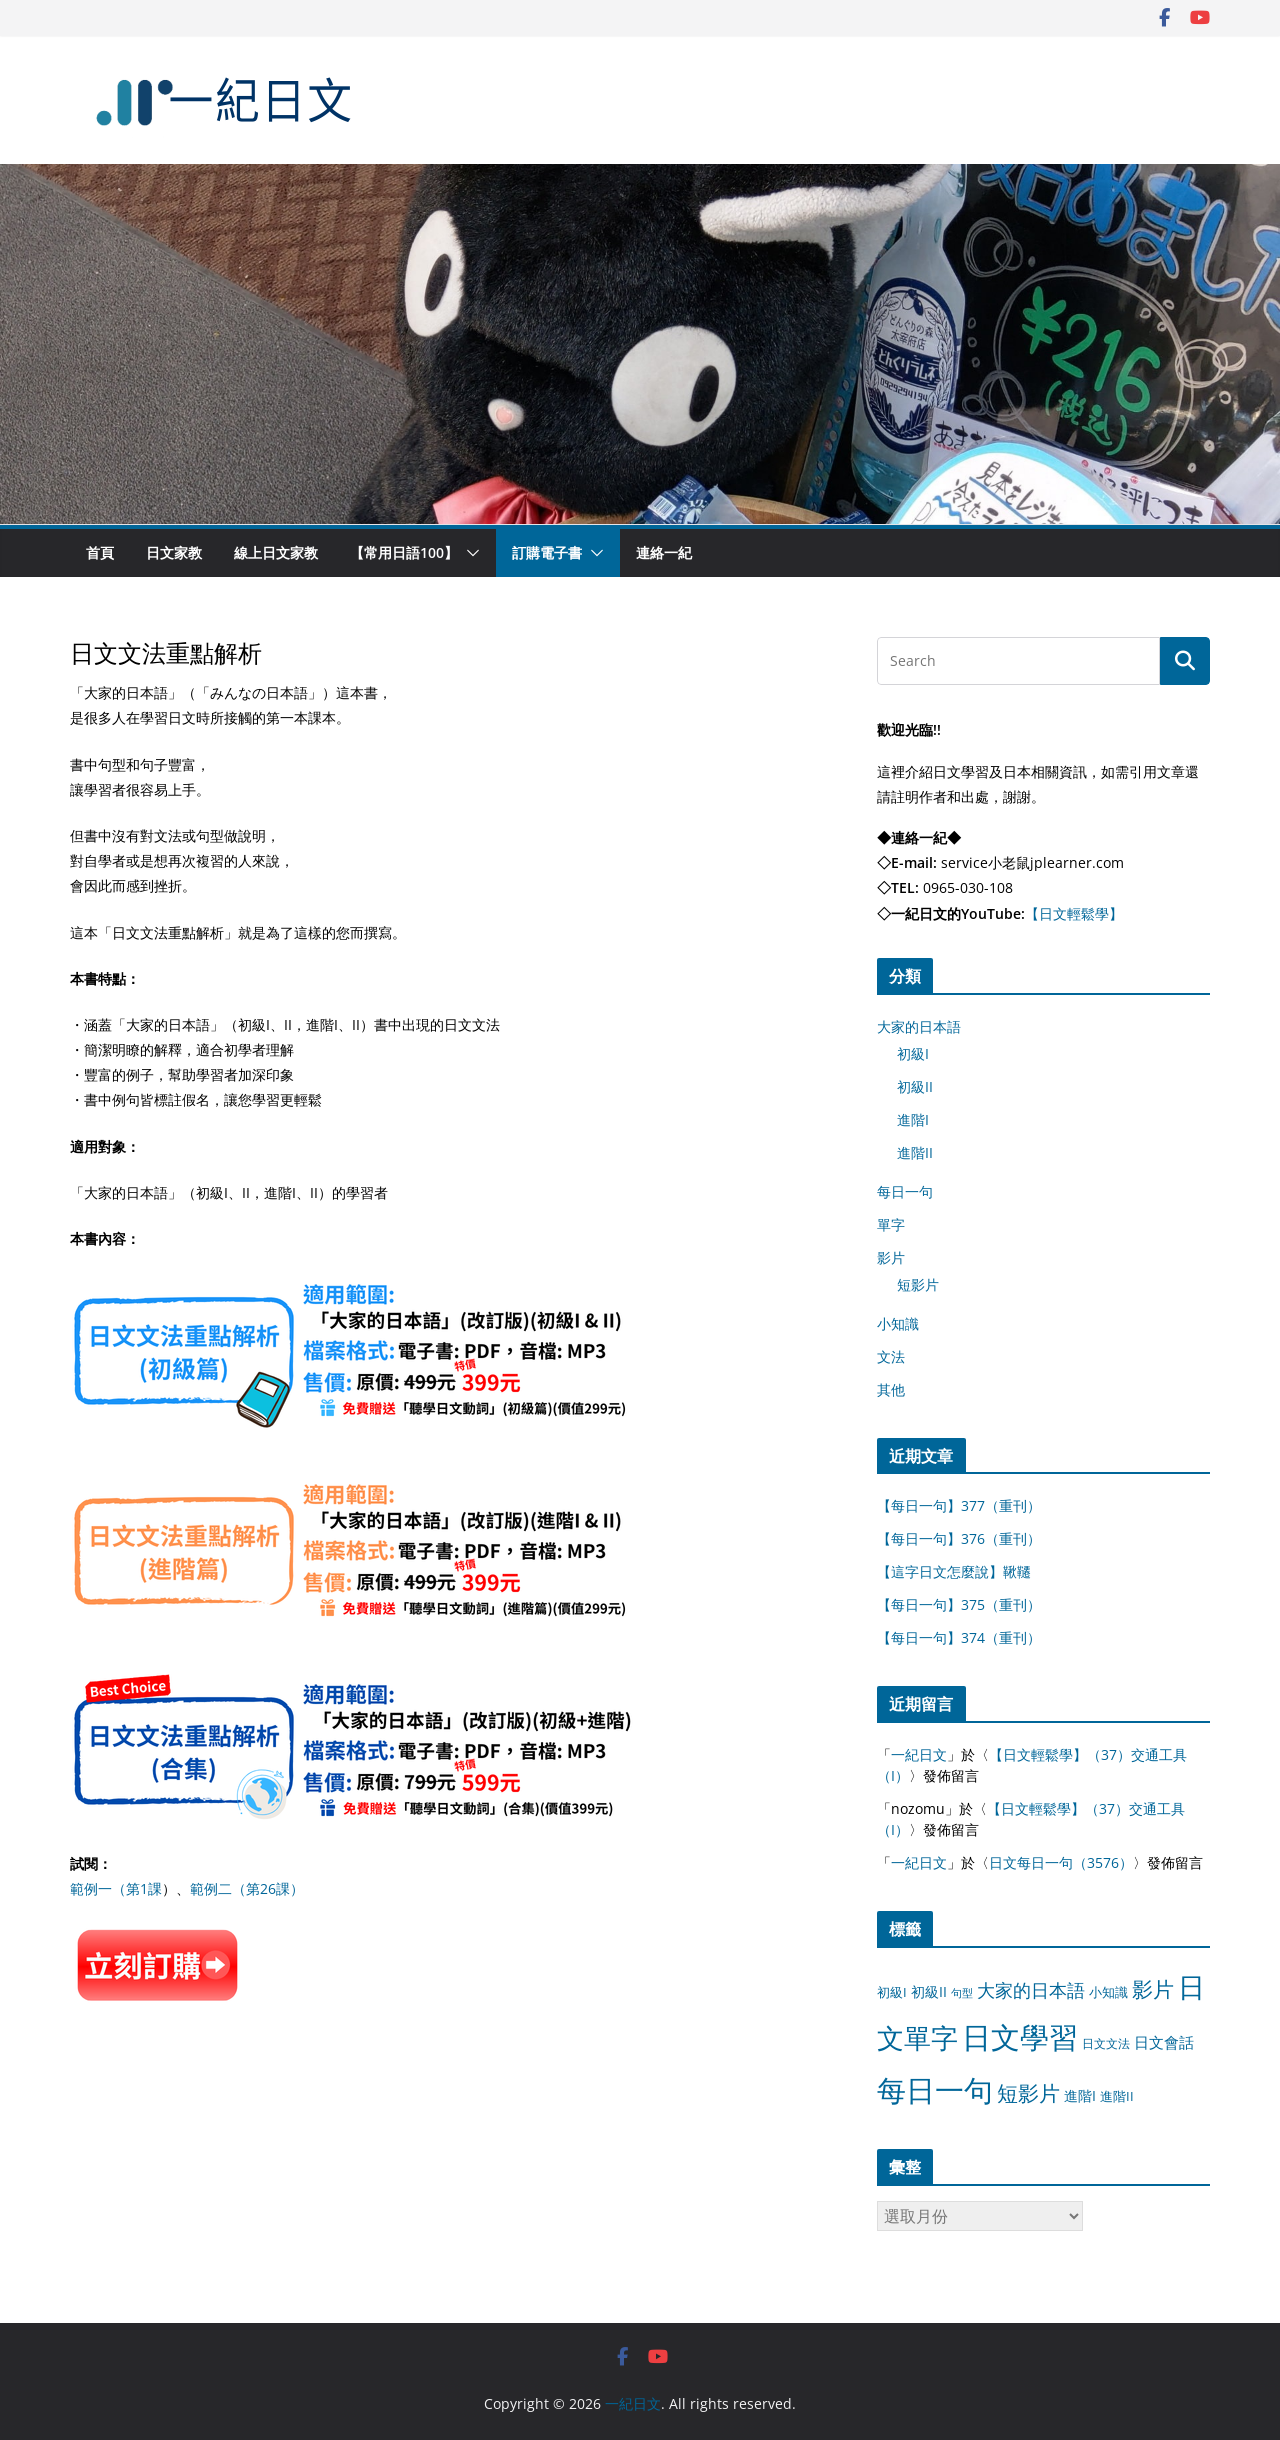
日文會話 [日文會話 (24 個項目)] (1164, 2042)
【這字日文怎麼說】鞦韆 (954, 1571)
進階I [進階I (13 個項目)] (1080, 2095)
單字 (891, 1224)
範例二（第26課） (247, 1888)
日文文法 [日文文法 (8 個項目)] (1106, 2043)
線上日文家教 (276, 552)
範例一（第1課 (116, 1888)
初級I (913, 1053)
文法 (891, 1356)
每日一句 (905, 1191)
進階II (915, 1152)
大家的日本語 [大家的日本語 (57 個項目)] (1031, 1990)
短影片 (918, 1284)
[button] (469, 553)
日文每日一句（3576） (1061, 1862)
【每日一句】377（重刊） (959, 1505)
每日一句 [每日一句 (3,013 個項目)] (935, 2090)
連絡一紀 (664, 552)
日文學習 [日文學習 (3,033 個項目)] (1020, 2037)
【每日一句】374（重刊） (959, 1637)
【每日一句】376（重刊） (959, 1538)
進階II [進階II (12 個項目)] (1117, 2096)
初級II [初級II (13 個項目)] (929, 1991)
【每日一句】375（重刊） (959, 1604)
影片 (891, 1257)
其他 (891, 1389)
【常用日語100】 (404, 552)
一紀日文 (919, 1754)
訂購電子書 (547, 552)
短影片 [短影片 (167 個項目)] (1028, 2093)
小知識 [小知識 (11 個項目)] (1108, 1992)
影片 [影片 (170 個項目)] (1153, 1989)
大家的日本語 (919, 1026)
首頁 (100, 552)
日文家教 (174, 552)
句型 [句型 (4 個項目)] (962, 1993)
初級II (915, 1086)
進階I (913, 1119)
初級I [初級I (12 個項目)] (892, 1992)
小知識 (898, 1323)
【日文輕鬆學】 (1074, 913)
